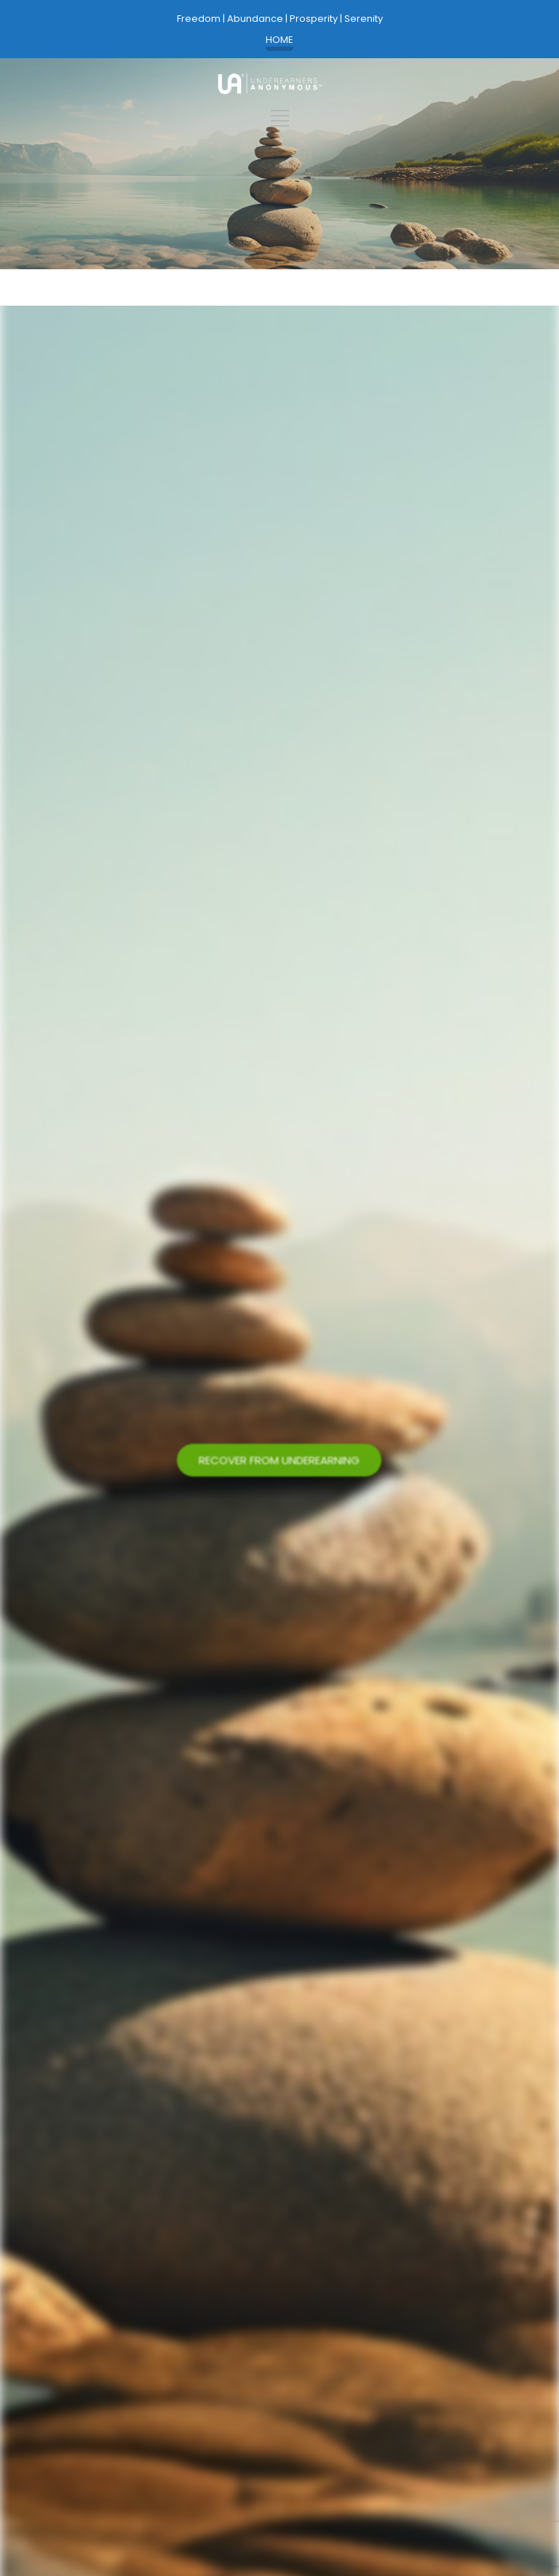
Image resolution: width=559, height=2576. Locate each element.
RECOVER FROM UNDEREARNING (279, 1462)
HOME (279, 40)
